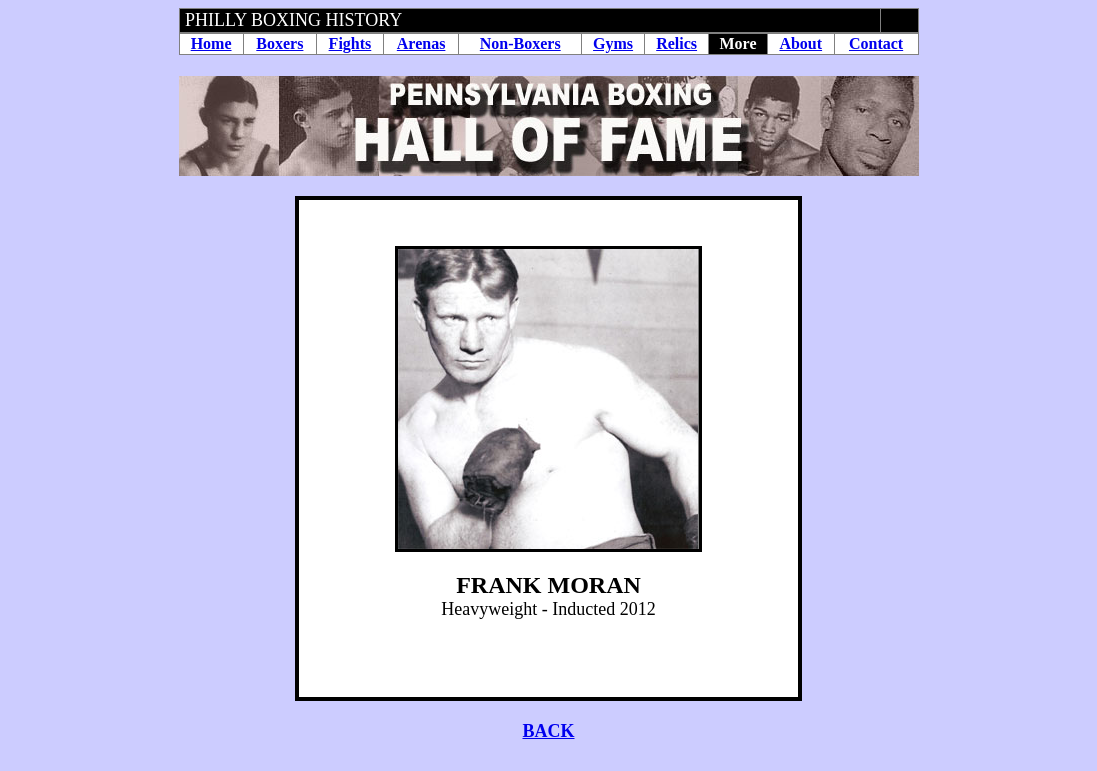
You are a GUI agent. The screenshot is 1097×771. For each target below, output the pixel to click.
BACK (548, 731)
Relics (676, 43)
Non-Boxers (520, 43)
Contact (876, 43)
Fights (350, 43)
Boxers (279, 43)
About (800, 43)
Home (211, 43)
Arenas (421, 43)
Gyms (613, 43)
